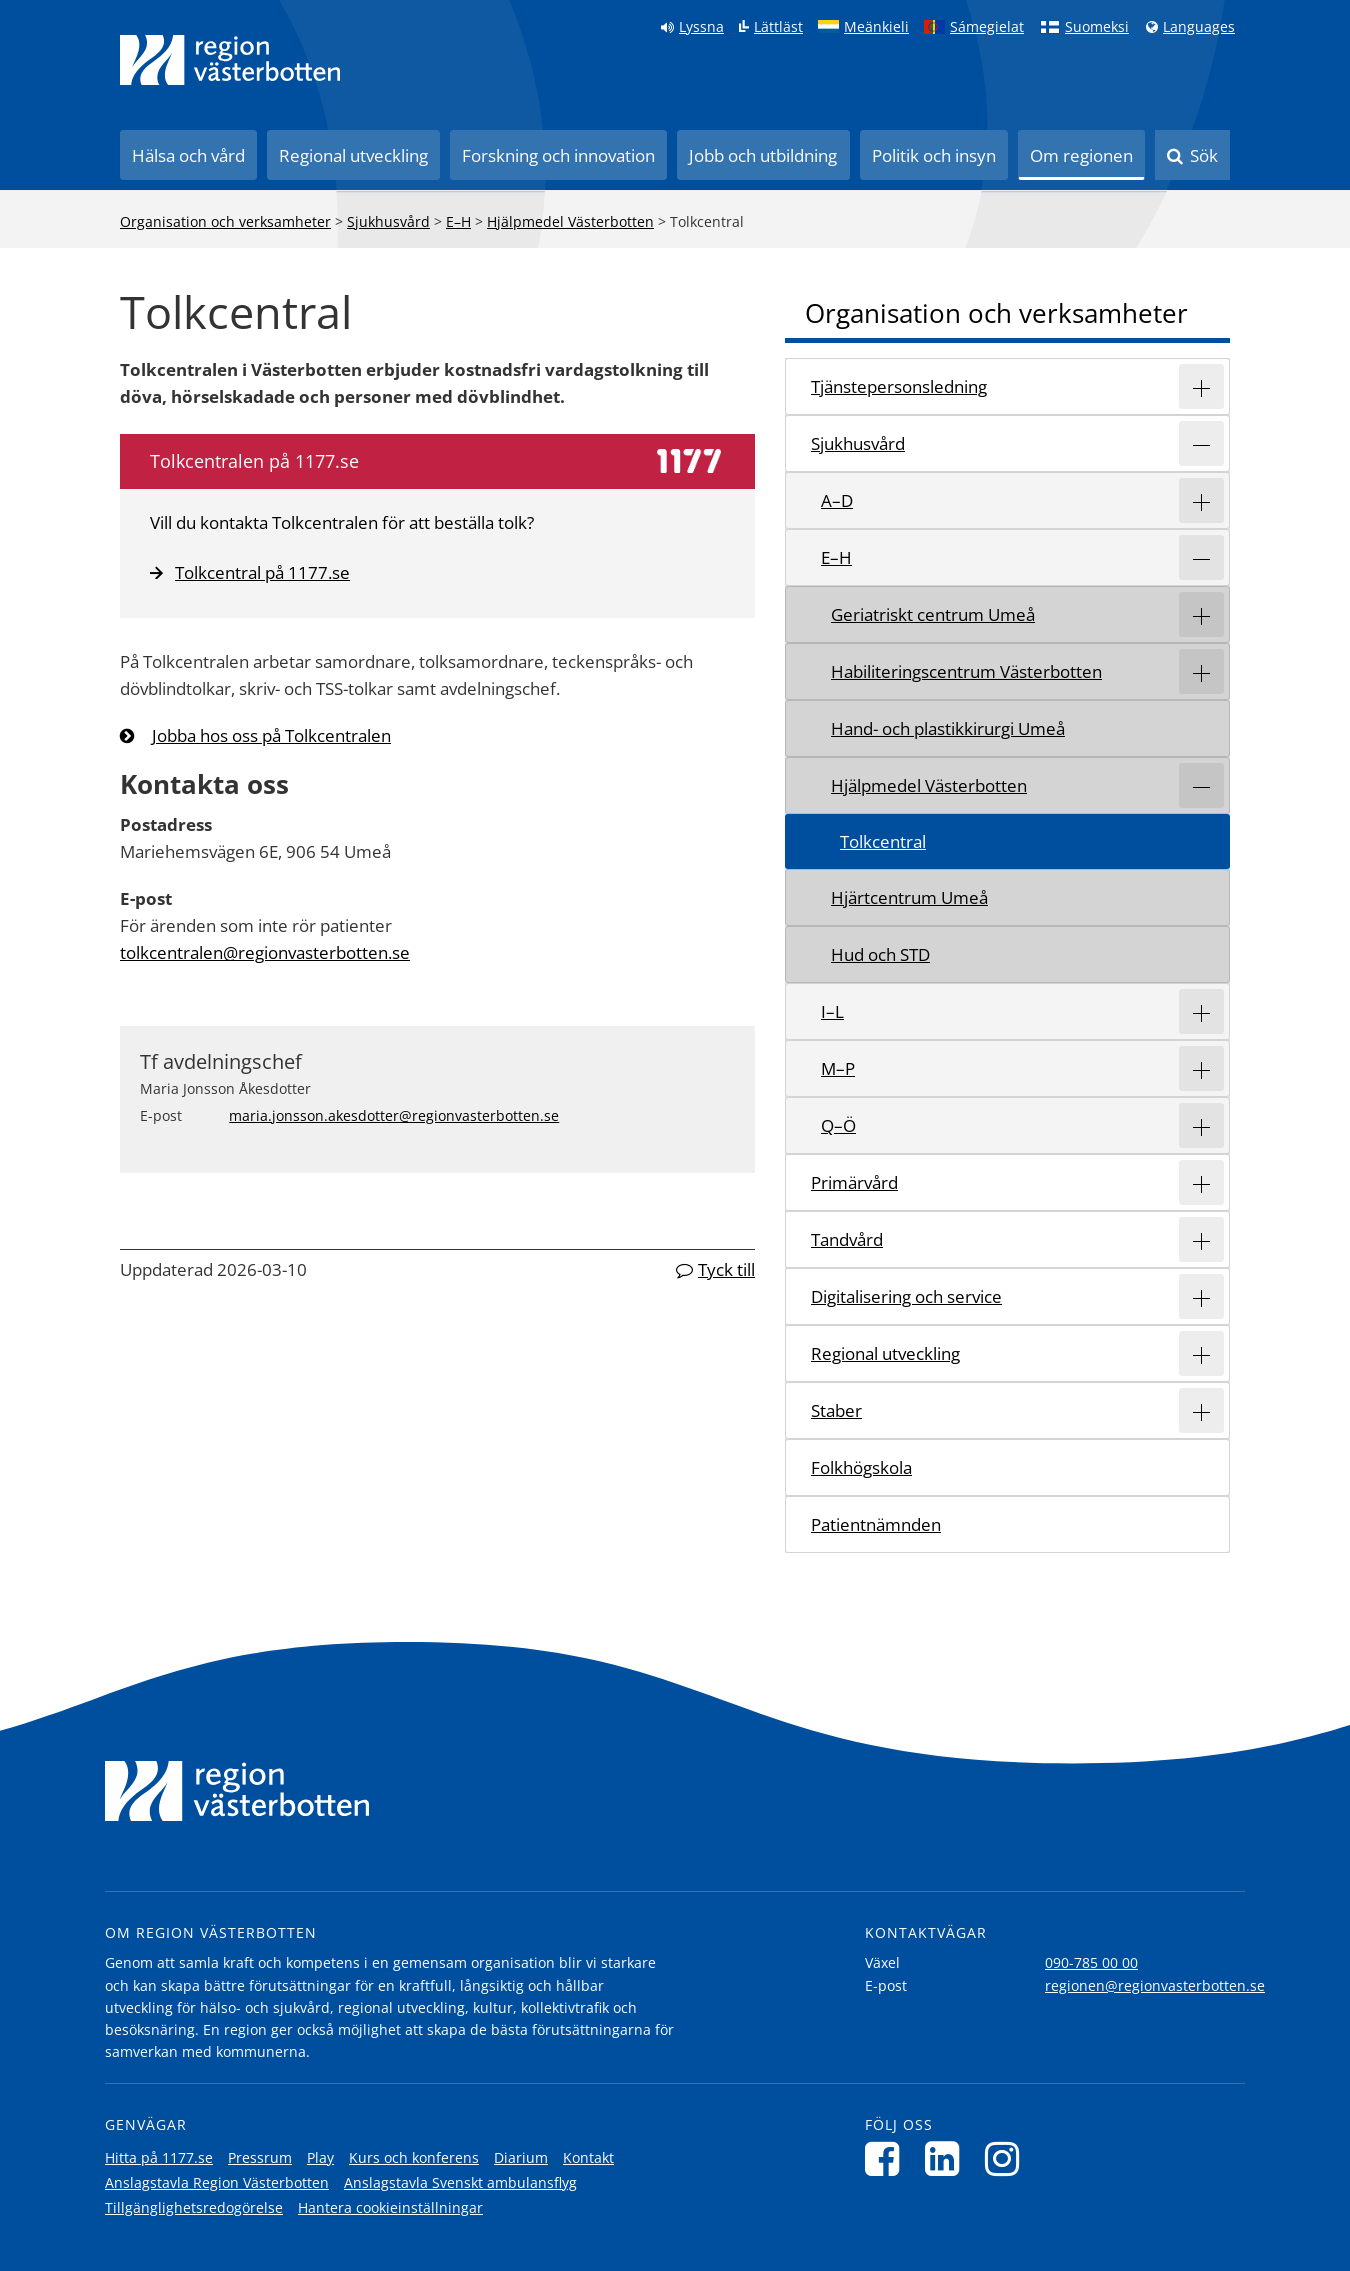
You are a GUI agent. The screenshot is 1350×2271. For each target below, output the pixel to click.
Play (320, 2157)
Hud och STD (880, 954)
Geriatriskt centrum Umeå (933, 614)
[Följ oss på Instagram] (1007, 2158)
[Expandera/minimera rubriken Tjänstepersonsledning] (1201, 386)
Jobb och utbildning (763, 155)
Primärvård (854, 1182)
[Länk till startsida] (230, 60)
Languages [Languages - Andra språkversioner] (1199, 27)
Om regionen (1081, 155)
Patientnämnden (876, 1524)
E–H (458, 221)
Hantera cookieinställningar (390, 2207)
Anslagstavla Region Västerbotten (217, 2182)
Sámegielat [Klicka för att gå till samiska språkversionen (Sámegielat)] (987, 27)
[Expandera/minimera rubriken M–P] (1201, 1068)
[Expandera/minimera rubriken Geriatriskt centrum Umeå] (1201, 614)
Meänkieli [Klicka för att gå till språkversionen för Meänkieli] (876, 27)
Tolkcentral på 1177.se (250, 572)
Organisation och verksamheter (225, 221)
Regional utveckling (353, 155)
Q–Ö (838, 1125)
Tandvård (847, 1239)
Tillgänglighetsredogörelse (194, 2207)
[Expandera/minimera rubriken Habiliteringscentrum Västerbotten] (1201, 671)
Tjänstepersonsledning (899, 386)
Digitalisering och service (906, 1296)
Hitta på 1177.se (159, 2157)
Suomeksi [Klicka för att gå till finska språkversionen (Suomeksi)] (1097, 27)
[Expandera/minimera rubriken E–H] (1201, 557)
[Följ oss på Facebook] (887, 2158)
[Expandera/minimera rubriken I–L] (1201, 1011)
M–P (838, 1068)
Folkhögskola (861, 1467)
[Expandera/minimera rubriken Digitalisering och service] (1201, 1296)
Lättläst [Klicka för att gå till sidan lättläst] (778, 27)
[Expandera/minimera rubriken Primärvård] (1201, 1182)
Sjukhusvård (388, 221)
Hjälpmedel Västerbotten (570, 221)
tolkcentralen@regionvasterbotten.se (265, 952)
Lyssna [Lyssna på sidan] (701, 27)
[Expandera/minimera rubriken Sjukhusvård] (1201, 443)
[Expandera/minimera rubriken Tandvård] (1201, 1239)
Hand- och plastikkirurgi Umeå (948, 728)
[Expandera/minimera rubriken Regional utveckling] (1201, 1353)
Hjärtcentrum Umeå (909, 897)
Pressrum (260, 2157)
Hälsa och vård (188, 155)
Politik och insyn (934, 155)
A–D (837, 500)
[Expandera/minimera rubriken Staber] (1201, 1410)
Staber (836, 1410)
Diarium (521, 2157)
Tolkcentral (883, 841)
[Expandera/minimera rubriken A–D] (1201, 500)
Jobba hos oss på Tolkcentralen (271, 735)
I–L (832, 1011)
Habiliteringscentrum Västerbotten (966, 671)
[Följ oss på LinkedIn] (947, 2158)
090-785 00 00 (1091, 1962)
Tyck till (726, 1269)
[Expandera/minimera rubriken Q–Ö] (1201, 1125)
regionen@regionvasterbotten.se (1155, 1985)
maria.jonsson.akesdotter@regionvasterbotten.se (394, 1115)
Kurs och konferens (414, 2157)
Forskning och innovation (558, 155)
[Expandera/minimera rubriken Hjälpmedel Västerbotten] (1201, 785)
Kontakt (588, 2157)
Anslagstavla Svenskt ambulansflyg (460, 2182)
